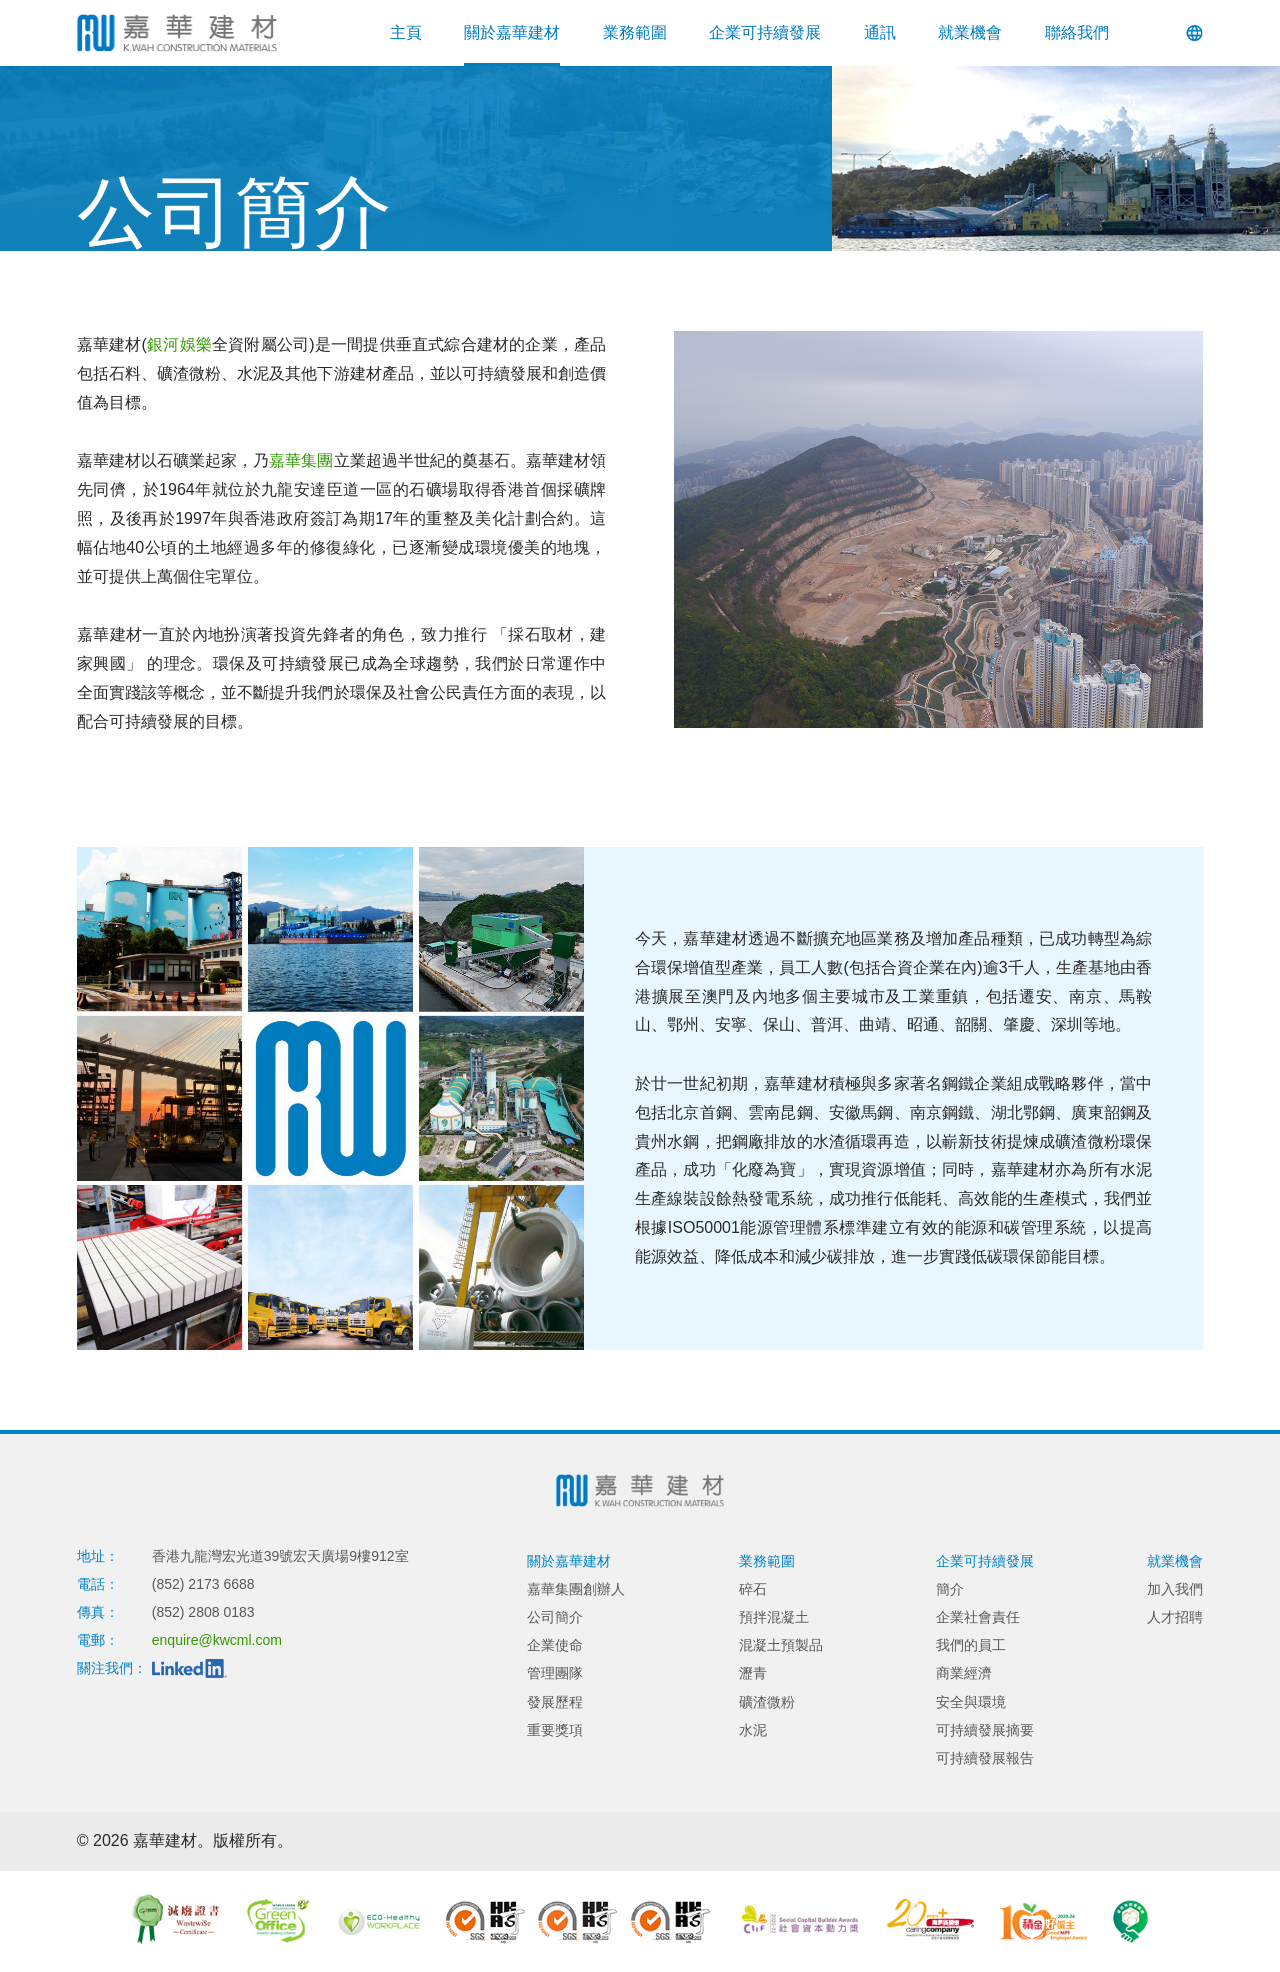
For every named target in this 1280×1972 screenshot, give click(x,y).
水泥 (753, 1730)
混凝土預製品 (781, 1645)
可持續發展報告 (985, 1758)
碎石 (753, 1589)
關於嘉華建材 (512, 32)
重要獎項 (555, 1730)
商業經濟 (964, 1673)
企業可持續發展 (765, 32)
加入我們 (1175, 1589)
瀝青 (753, 1673)
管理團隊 (555, 1673)
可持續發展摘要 (985, 1730)
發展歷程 (555, 1702)
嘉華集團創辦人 (576, 1589)
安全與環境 (971, 1702)
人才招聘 (1175, 1617)
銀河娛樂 (179, 344)
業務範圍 (635, 32)
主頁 (406, 32)
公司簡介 (555, 1617)
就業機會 (970, 32)
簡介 (950, 1589)
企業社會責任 (978, 1617)
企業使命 (555, 1645)
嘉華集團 (301, 460)
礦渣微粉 (767, 1702)
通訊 (880, 32)
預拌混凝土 (774, 1617)
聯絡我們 (1077, 32)
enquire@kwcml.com (217, 1640)
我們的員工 (971, 1645)
